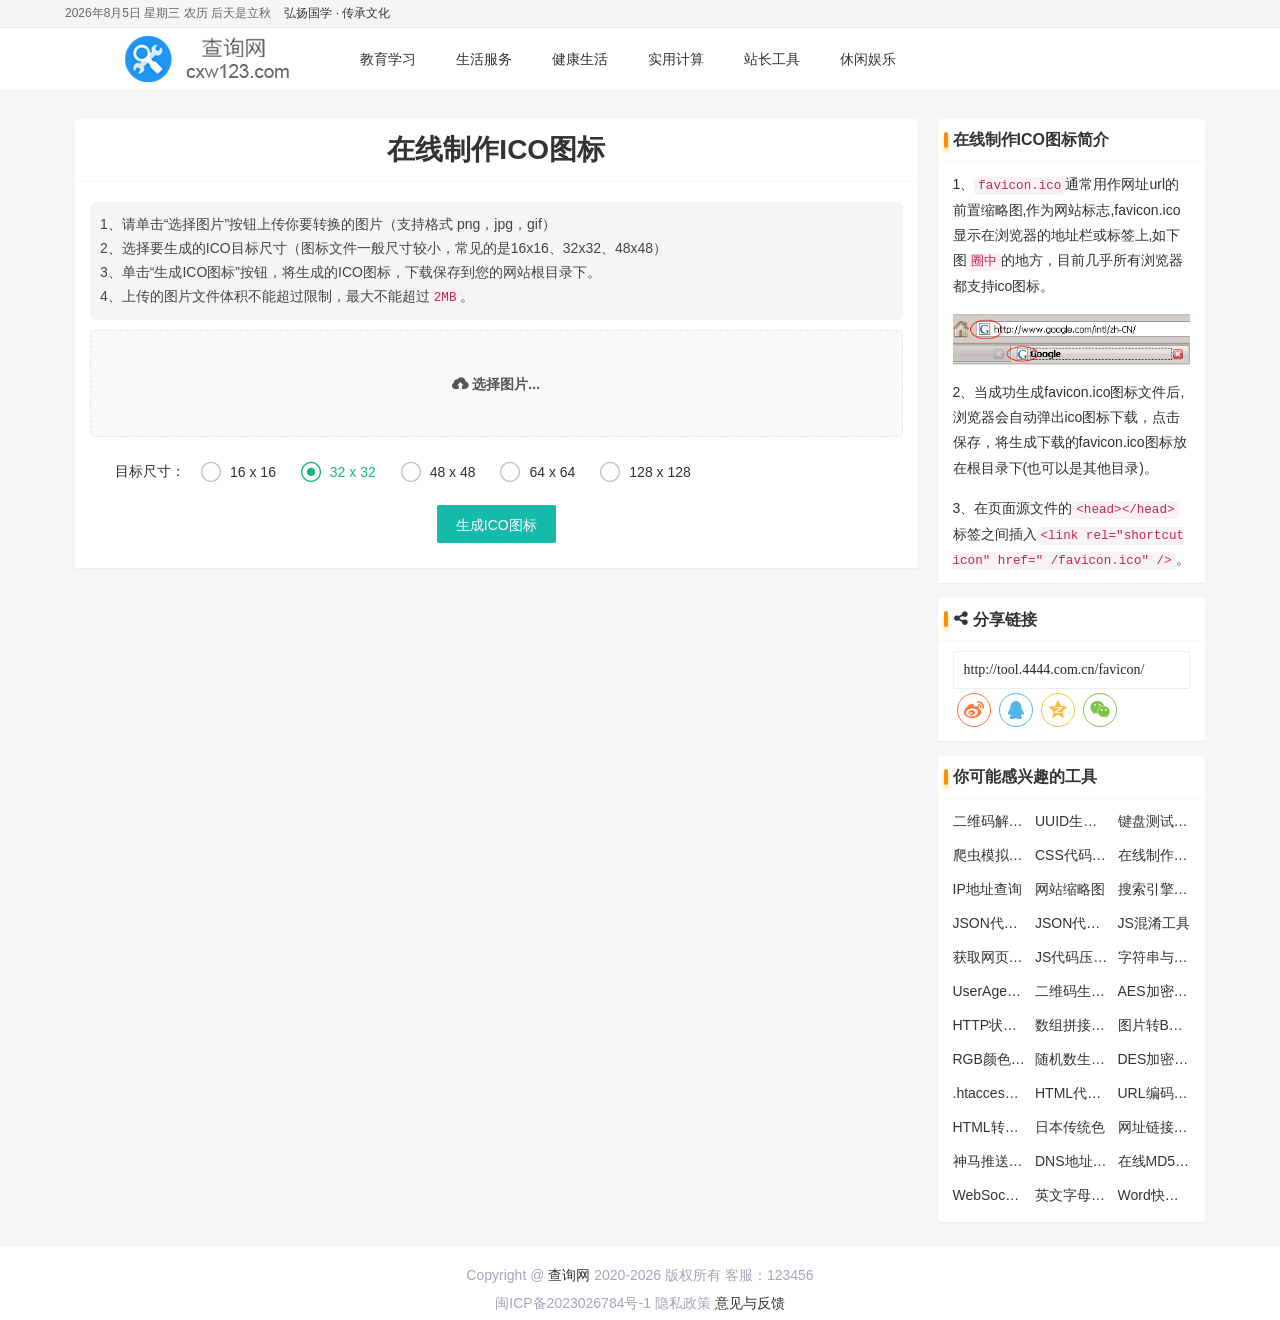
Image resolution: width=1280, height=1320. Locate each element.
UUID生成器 (1073, 818)
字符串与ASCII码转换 (1185, 954)
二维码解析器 (995, 818)
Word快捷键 (1155, 1192)
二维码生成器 (1077, 988)
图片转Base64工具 (1176, 1022)
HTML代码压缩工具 (1096, 1090)
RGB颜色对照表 (1003, 1056)
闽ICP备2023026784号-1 (573, 1300)
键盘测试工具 (1160, 818)
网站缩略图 (1070, 886)
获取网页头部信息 (1009, 954)
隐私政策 (683, 1300)
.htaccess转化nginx (1013, 1090)
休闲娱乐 (868, 59)
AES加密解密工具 (1174, 988)
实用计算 (676, 59)
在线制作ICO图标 (1172, 852)
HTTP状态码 (992, 1022)
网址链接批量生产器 (1181, 1124)
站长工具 (772, 59)
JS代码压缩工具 (1085, 954)
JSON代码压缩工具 (1095, 920)
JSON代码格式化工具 (1020, 920)
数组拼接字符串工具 (1098, 1022)
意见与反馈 (750, 1300)
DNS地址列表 (1078, 1158)
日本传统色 (1070, 1124)
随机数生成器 (1077, 1056)
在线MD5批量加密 (1175, 1158)
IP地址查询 (987, 886)
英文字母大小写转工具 (1105, 1192)
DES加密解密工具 (1174, 1056)
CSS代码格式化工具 (1098, 852)
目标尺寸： (150, 470)
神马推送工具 (995, 1158)
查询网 (569, 1272)
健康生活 (580, 59)
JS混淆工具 (1154, 920)
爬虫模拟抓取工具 (1009, 852)
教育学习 (388, 59)
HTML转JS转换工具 (1015, 1124)
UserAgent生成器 (1007, 988)
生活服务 (484, 59)
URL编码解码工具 (1174, 1090)
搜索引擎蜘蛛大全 (1174, 886)
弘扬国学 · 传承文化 (337, 13)
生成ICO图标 (496, 524)
